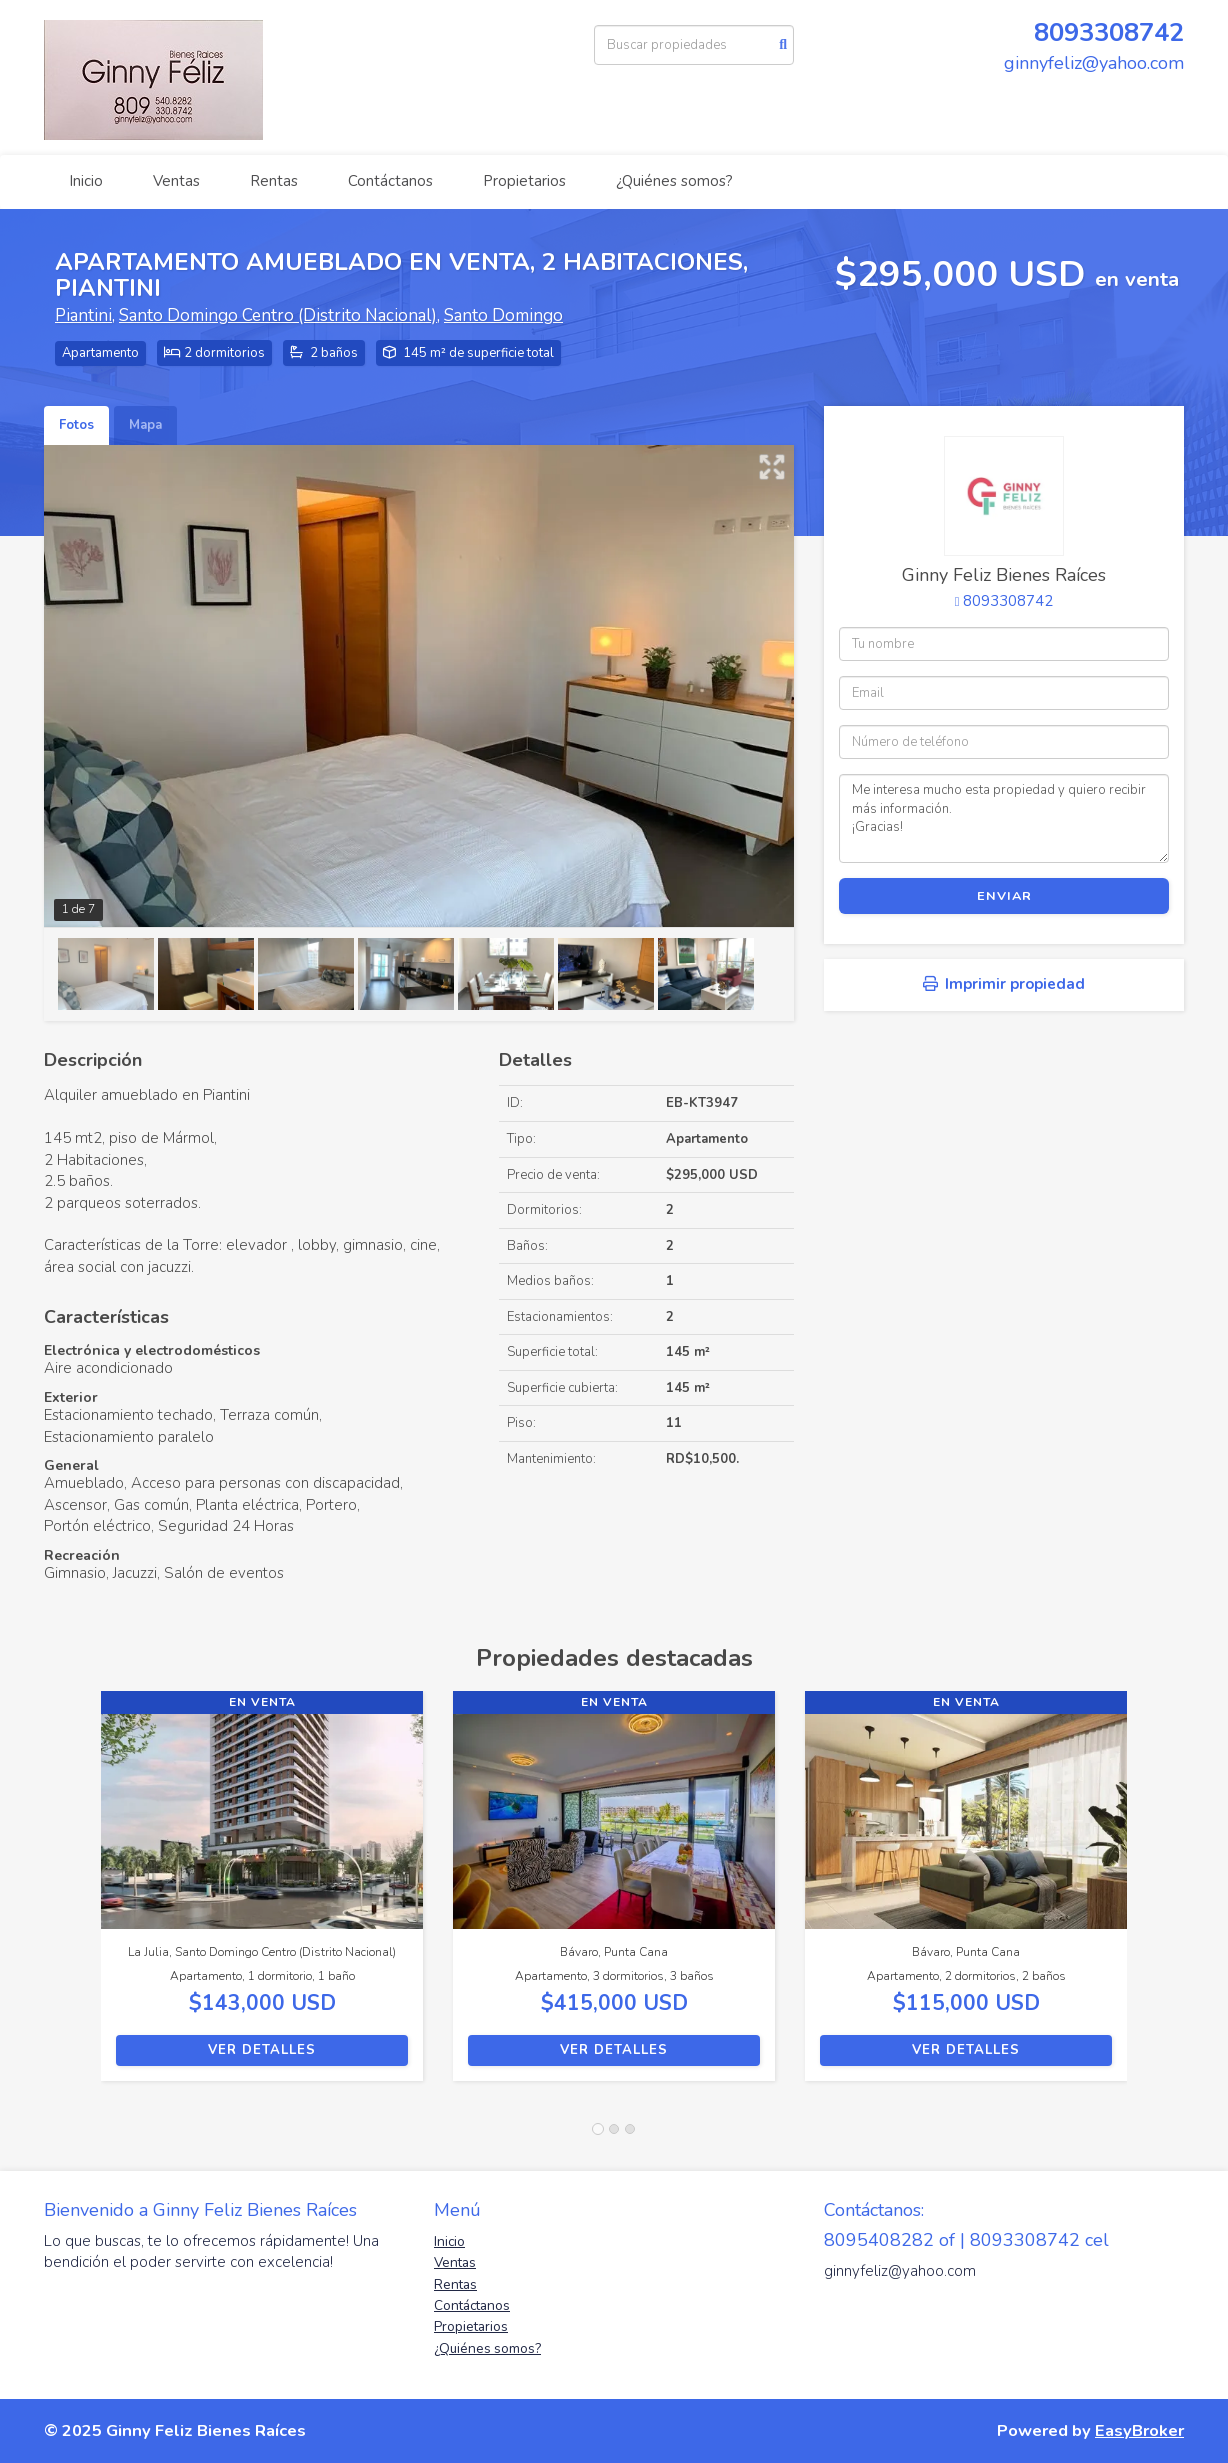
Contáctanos (390, 181)
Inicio (86, 181)
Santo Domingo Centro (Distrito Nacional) (278, 315)
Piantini (83, 315)
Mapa (145, 425)
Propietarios (524, 181)
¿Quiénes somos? (674, 181)
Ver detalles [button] (262, 2050)
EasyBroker (1139, 2430)
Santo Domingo (503, 315)
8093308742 (1109, 32)
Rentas (274, 181)
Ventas (176, 181)
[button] (72, 1896)
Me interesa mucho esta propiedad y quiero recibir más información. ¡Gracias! (1004, 818)
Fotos (76, 425)
